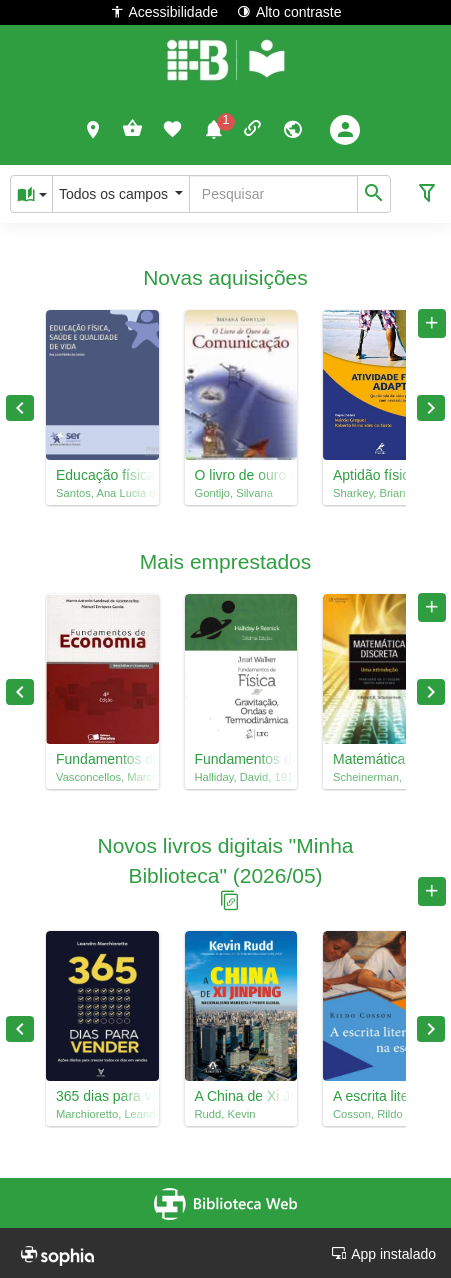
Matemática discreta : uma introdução (379, 759)
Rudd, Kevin (225, 1114)
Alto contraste (289, 11)
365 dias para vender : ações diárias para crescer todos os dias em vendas (102, 1096)
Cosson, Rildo (368, 1114)
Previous (20, 408)
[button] (93, 129)
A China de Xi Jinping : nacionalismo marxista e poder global (241, 1096)
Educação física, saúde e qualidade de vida (102, 475)
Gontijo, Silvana (234, 493)
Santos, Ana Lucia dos (102, 493)
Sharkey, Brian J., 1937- (379, 493)
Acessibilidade (164, 11)
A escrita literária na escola (379, 1096)
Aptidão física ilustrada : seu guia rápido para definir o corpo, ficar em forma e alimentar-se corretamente (379, 475)
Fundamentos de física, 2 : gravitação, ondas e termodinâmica (241, 759)
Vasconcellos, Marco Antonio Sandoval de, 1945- (102, 777)
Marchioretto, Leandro (102, 1114)
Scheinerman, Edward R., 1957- (379, 777)
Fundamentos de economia (102, 759)
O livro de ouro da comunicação (241, 475)
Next (431, 408)
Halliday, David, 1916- (241, 777)
